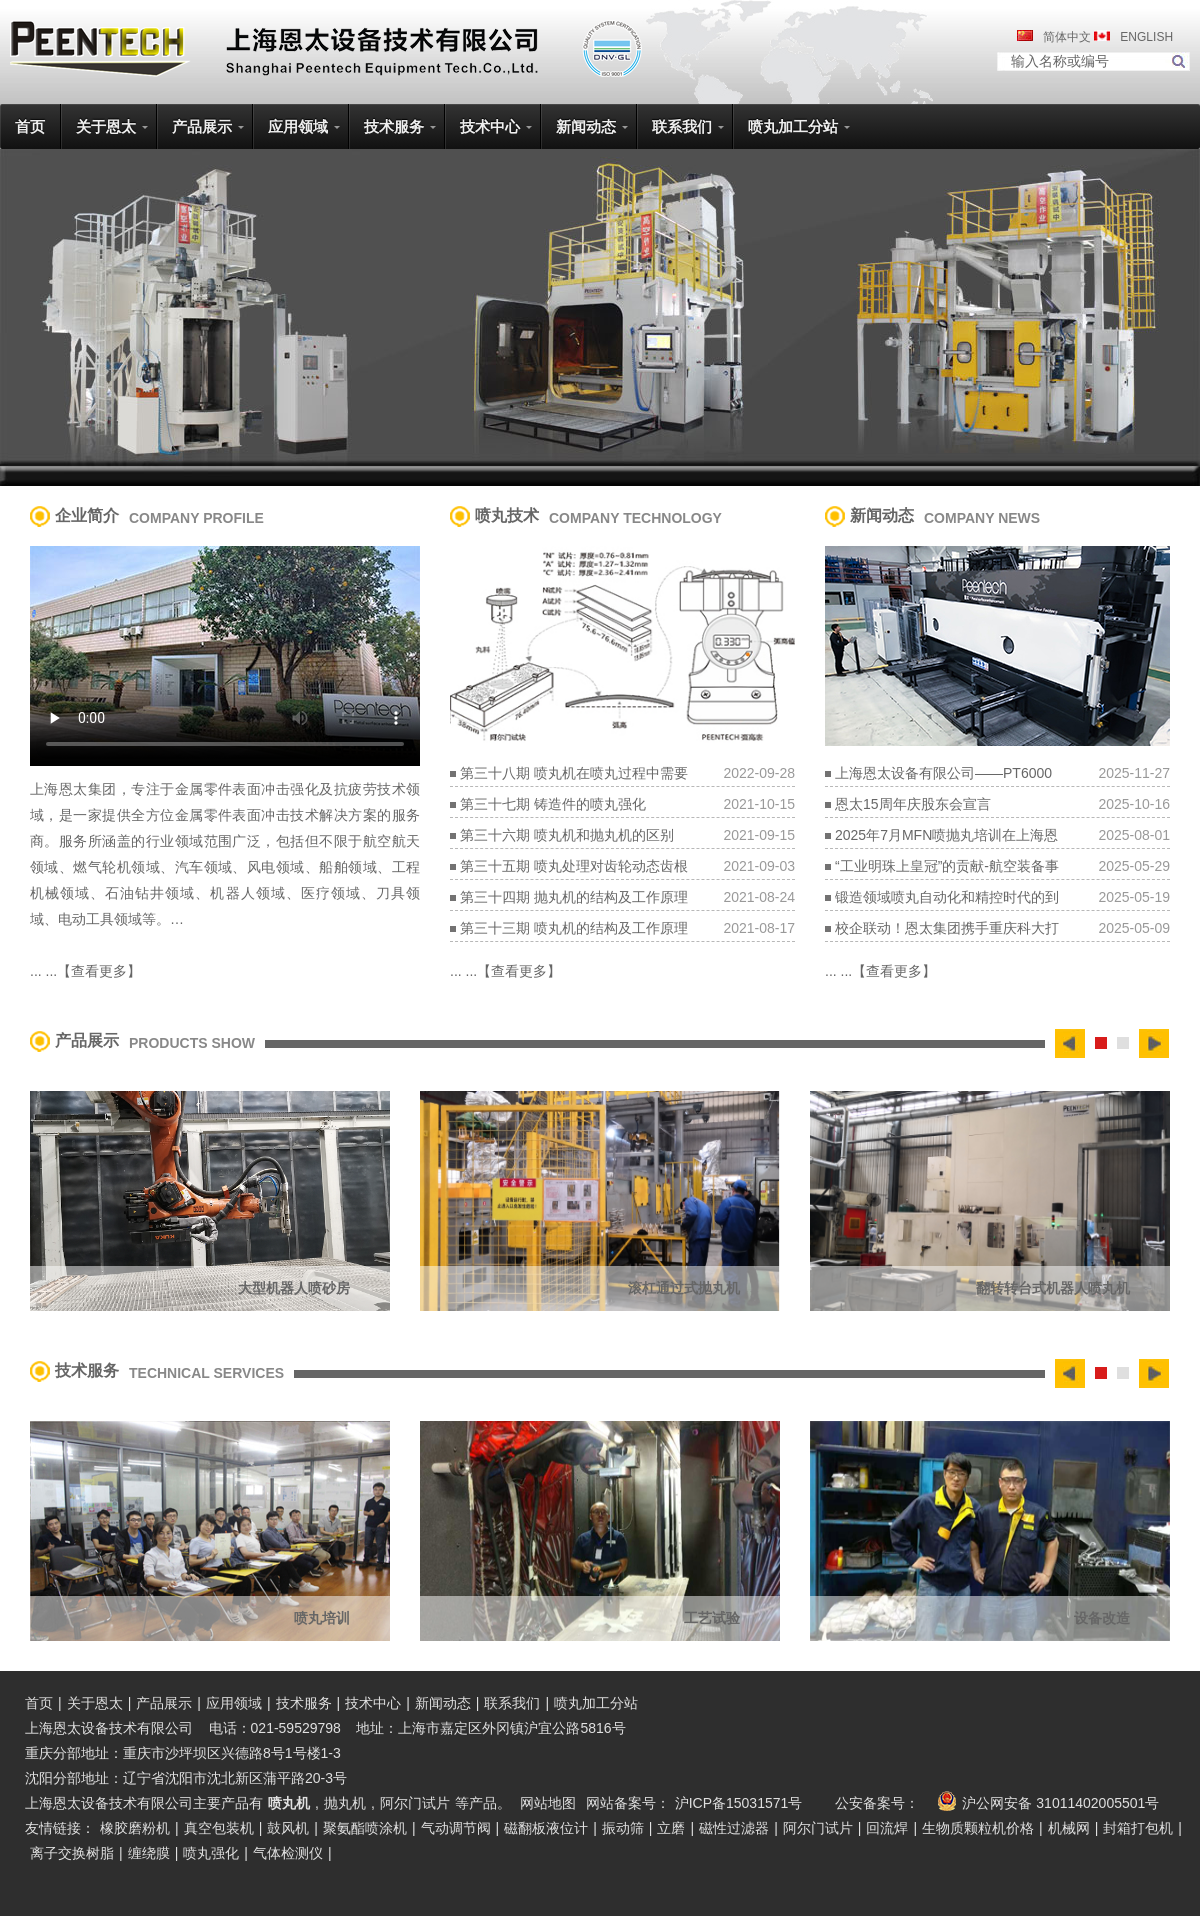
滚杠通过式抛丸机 (684, 1288)
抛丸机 (345, 1803)
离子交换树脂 (72, 1853)
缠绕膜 (149, 1853)
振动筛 (623, 1828)
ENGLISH (1145, 37)
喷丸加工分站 (596, 1703)
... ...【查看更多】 (85, 971)
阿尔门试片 (415, 1803)
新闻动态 (443, 1703)
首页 (39, 1703)
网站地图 (548, 1803)
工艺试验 (712, 1618)
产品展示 (164, 1703)
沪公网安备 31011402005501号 (1045, 1801)
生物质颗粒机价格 (978, 1828)
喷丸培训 (322, 1618)
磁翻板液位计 (546, 1828)
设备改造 (1102, 1618)
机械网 (1069, 1828)
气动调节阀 (456, 1828)
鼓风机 (288, 1828)
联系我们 (512, 1703)
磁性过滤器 (734, 1828)
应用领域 (234, 1703)
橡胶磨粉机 (135, 1828)
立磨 (671, 1828)
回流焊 (887, 1828)
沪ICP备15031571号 (739, 1803)
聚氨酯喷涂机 (365, 1828)
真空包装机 (219, 1828)
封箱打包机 (1138, 1828)
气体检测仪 (288, 1853)
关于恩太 (95, 1703)
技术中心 (373, 1703)
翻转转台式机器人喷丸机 (1053, 1288)
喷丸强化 (211, 1853)
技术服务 (304, 1703)
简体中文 (1067, 37)
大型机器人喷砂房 (294, 1288)
